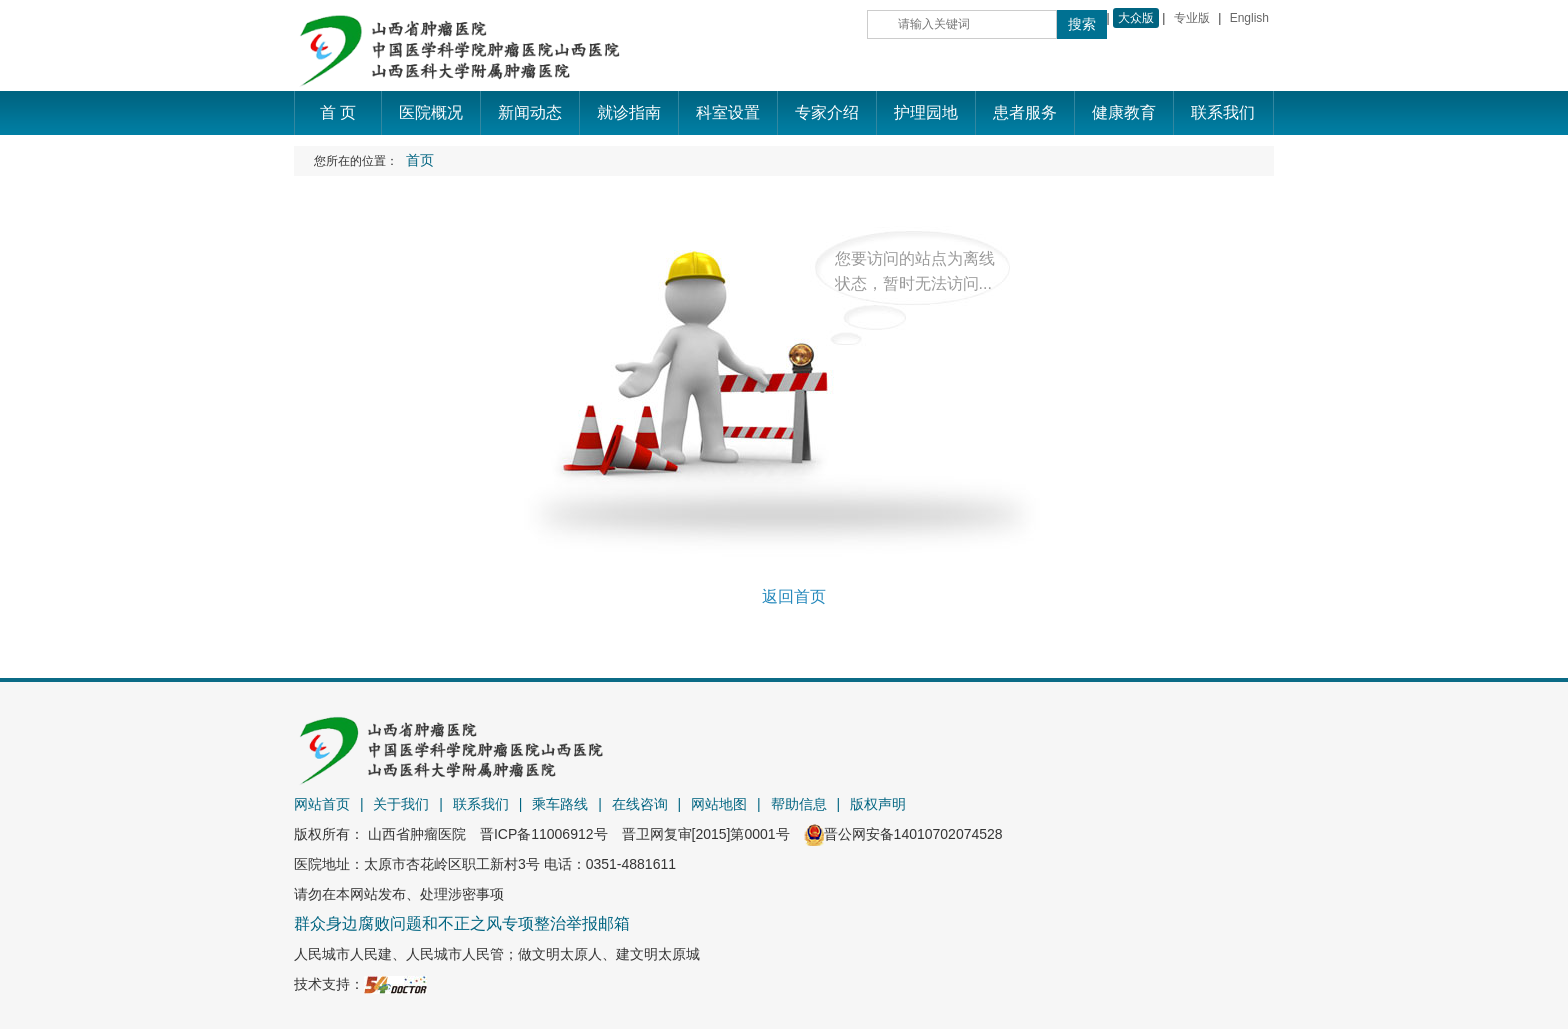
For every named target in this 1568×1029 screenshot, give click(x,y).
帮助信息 (799, 804)
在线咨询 (640, 804)
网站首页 (322, 804)
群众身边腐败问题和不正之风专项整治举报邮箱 (462, 923)
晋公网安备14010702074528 (903, 834)
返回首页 (794, 596)
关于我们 (401, 804)
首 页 (338, 112)
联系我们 (481, 804)
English (1249, 18)
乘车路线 (560, 804)
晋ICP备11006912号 (544, 834)
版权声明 (878, 804)
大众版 (1136, 18)
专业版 (1192, 18)
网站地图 (719, 804)
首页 (420, 160)
